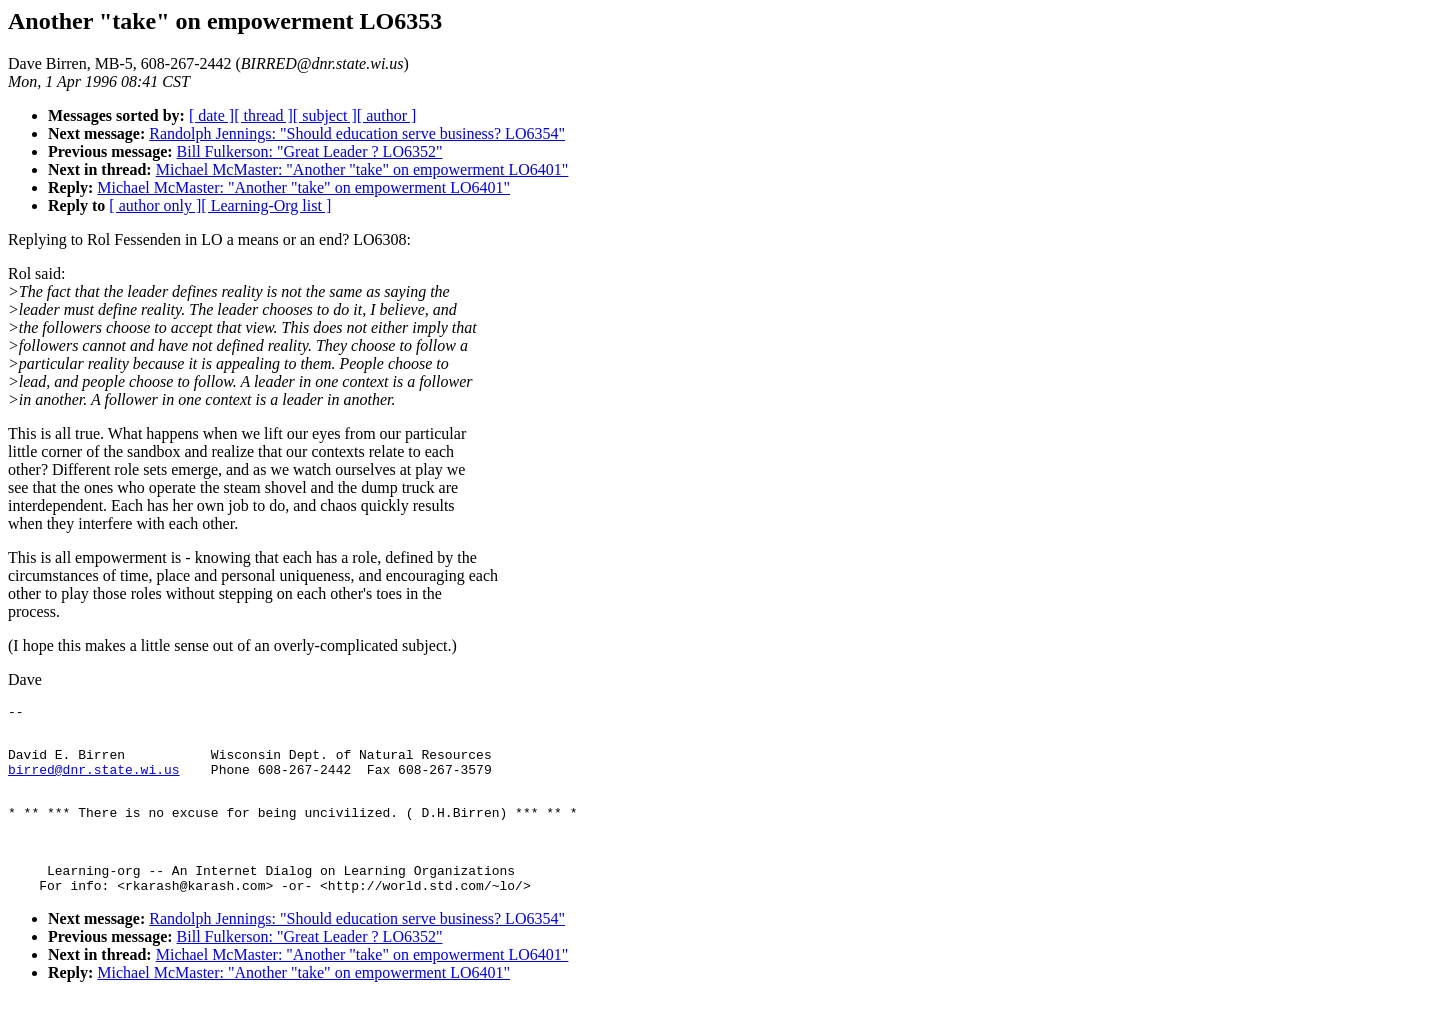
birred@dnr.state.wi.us (94, 781)
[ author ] (387, 115)
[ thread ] (263, 115)
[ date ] (211, 115)
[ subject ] (325, 115)
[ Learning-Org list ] (266, 205)
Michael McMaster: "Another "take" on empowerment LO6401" (362, 169)
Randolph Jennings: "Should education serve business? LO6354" (357, 133)
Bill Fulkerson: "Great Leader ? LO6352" (310, 151)
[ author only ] (155, 205)
